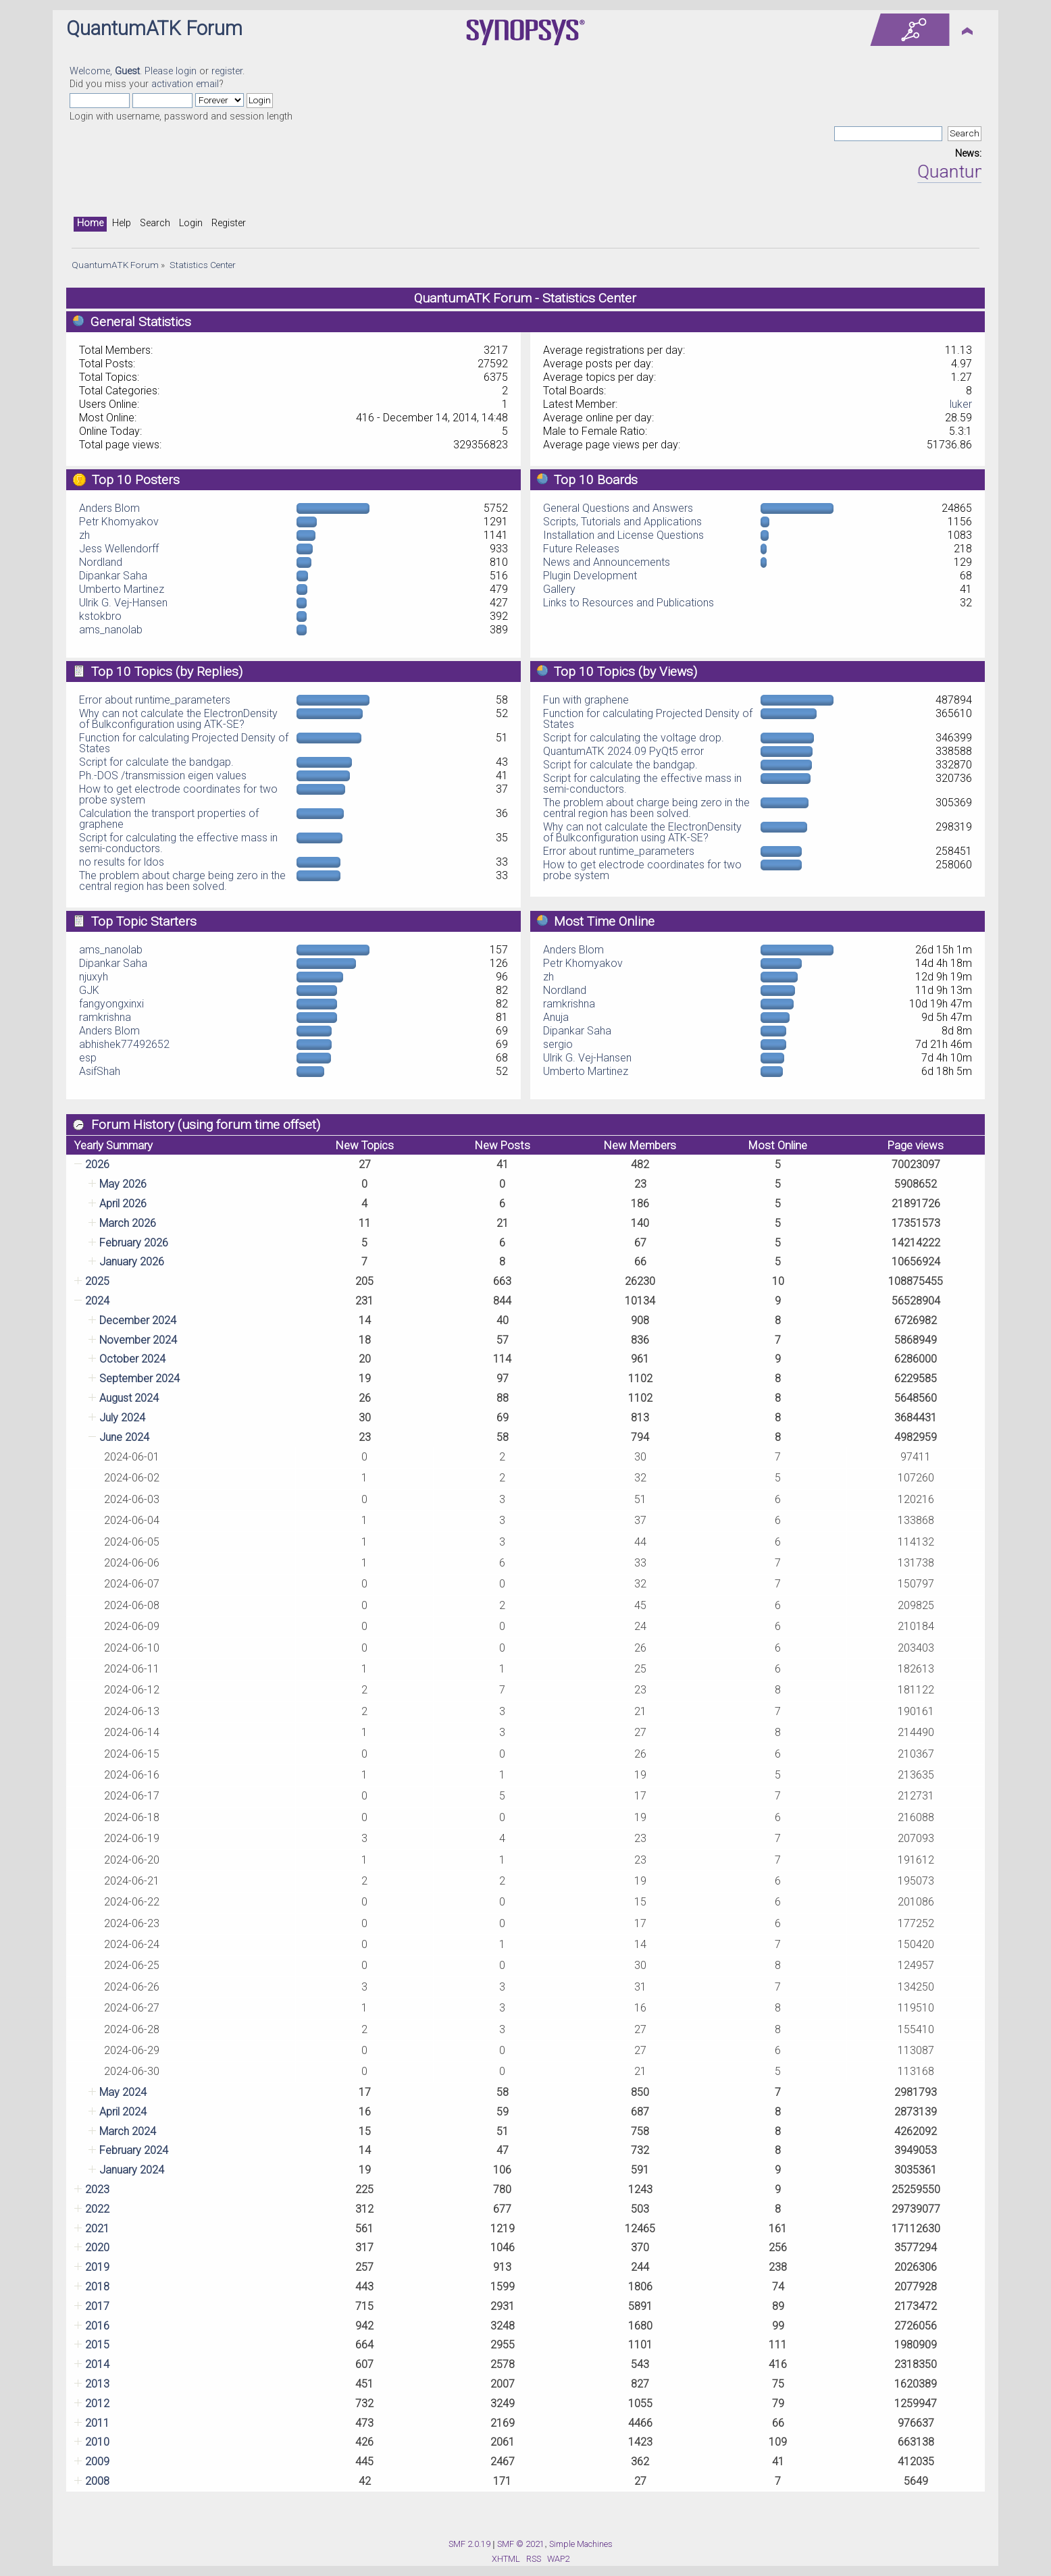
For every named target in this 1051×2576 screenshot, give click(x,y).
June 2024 (124, 1437)
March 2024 (127, 2131)
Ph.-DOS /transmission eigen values (163, 775)
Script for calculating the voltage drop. (633, 737)
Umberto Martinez (121, 589)
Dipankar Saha (113, 575)
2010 (97, 2442)
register (226, 71)
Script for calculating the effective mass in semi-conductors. (178, 843)
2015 (97, 2344)
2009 (97, 2461)
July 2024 (122, 1417)
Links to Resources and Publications (628, 602)
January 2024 (131, 2169)
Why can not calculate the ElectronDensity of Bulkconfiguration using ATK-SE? (178, 719)
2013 (97, 2383)
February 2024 (133, 2150)
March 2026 (127, 1223)
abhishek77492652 (124, 1044)
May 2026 (123, 1184)
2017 (97, 2306)
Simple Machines (581, 2544)
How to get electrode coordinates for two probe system (178, 794)
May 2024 (123, 2092)
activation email (185, 84)
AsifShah (99, 1071)
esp (88, 1057)
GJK (89, 990)
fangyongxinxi (111, 1003)
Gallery (559, 589)
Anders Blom (109, 508)
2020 (97, 2247)
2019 (97, 2267)
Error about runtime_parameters (154, 699)
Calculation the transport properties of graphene (169, 819)
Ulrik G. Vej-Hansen (123, 602)
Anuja (556, 1017)
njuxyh (93, 976)
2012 (97, 2403)
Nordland (100, 562)
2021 (97, 2228)
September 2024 (139, 1378)
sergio (558, 1044)
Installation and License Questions (623, 535)
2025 (97, 1281)
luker (961, 404)
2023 (97, 2189)
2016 (97, 2325)
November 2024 (138, 1340)
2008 (97, 2481)
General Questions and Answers (618, 508)
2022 (97, 2209)
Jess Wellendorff (119, 548)
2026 (97, 1164)
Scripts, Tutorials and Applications (622, 521)
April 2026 (123, 1203)
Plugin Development (590, 575)
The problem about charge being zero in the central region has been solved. (182, 881)
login (186, 71)
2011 (97, 2423)
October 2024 (132, 1358)
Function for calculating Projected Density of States (183, 743)
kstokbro (100, 616)
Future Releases (581, 548)
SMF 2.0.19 (469, 2544)
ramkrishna (105, 1017)
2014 (97, 2364)
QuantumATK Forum (154, 28)
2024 (97, 1300)
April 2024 (123, 2111)
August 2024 (129, 1398)
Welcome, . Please (123, 71)
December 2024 (137, 1320)
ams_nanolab (111, 629)
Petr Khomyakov (119, 521)
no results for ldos (121, 862)
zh (84, 535)
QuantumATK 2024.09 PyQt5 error (623, 751)
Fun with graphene (586, 699)
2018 (97, 2286)
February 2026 (133, 1242)
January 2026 (131, 1261)
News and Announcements (606, 562)
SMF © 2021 (520, 2544)
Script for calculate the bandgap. (156, 762)
